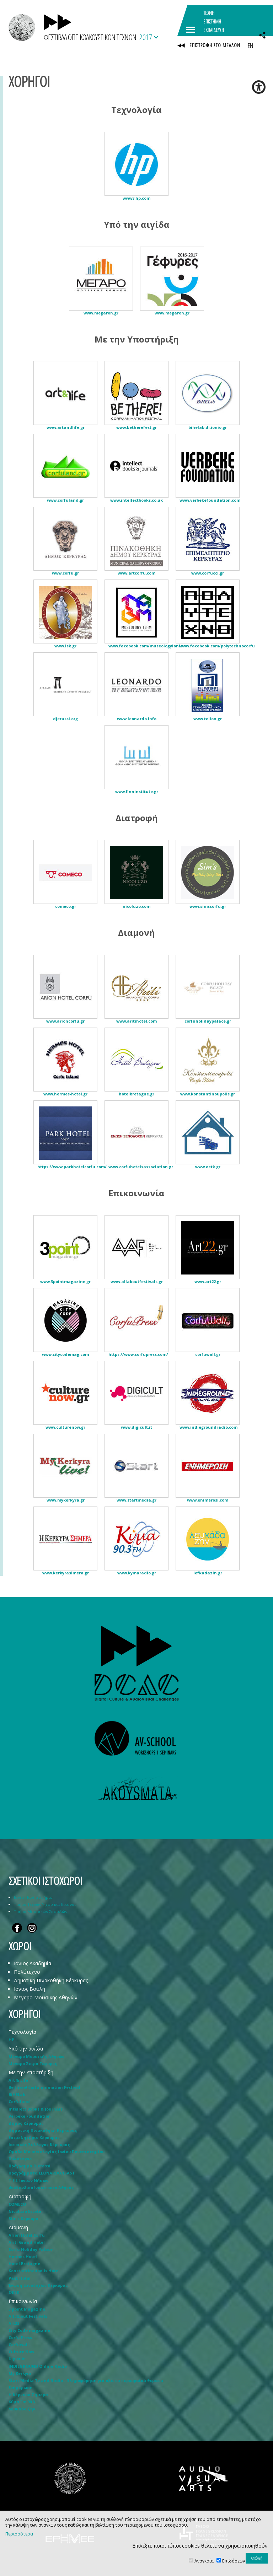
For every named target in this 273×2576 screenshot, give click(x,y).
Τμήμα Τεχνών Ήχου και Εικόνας (45, 1904)
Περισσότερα (19, 2534)
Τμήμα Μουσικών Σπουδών (40, 1911)
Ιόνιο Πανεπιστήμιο (33, 1897)
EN (250, 45)
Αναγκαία (204, 2561)
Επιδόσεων (233, 2561)
